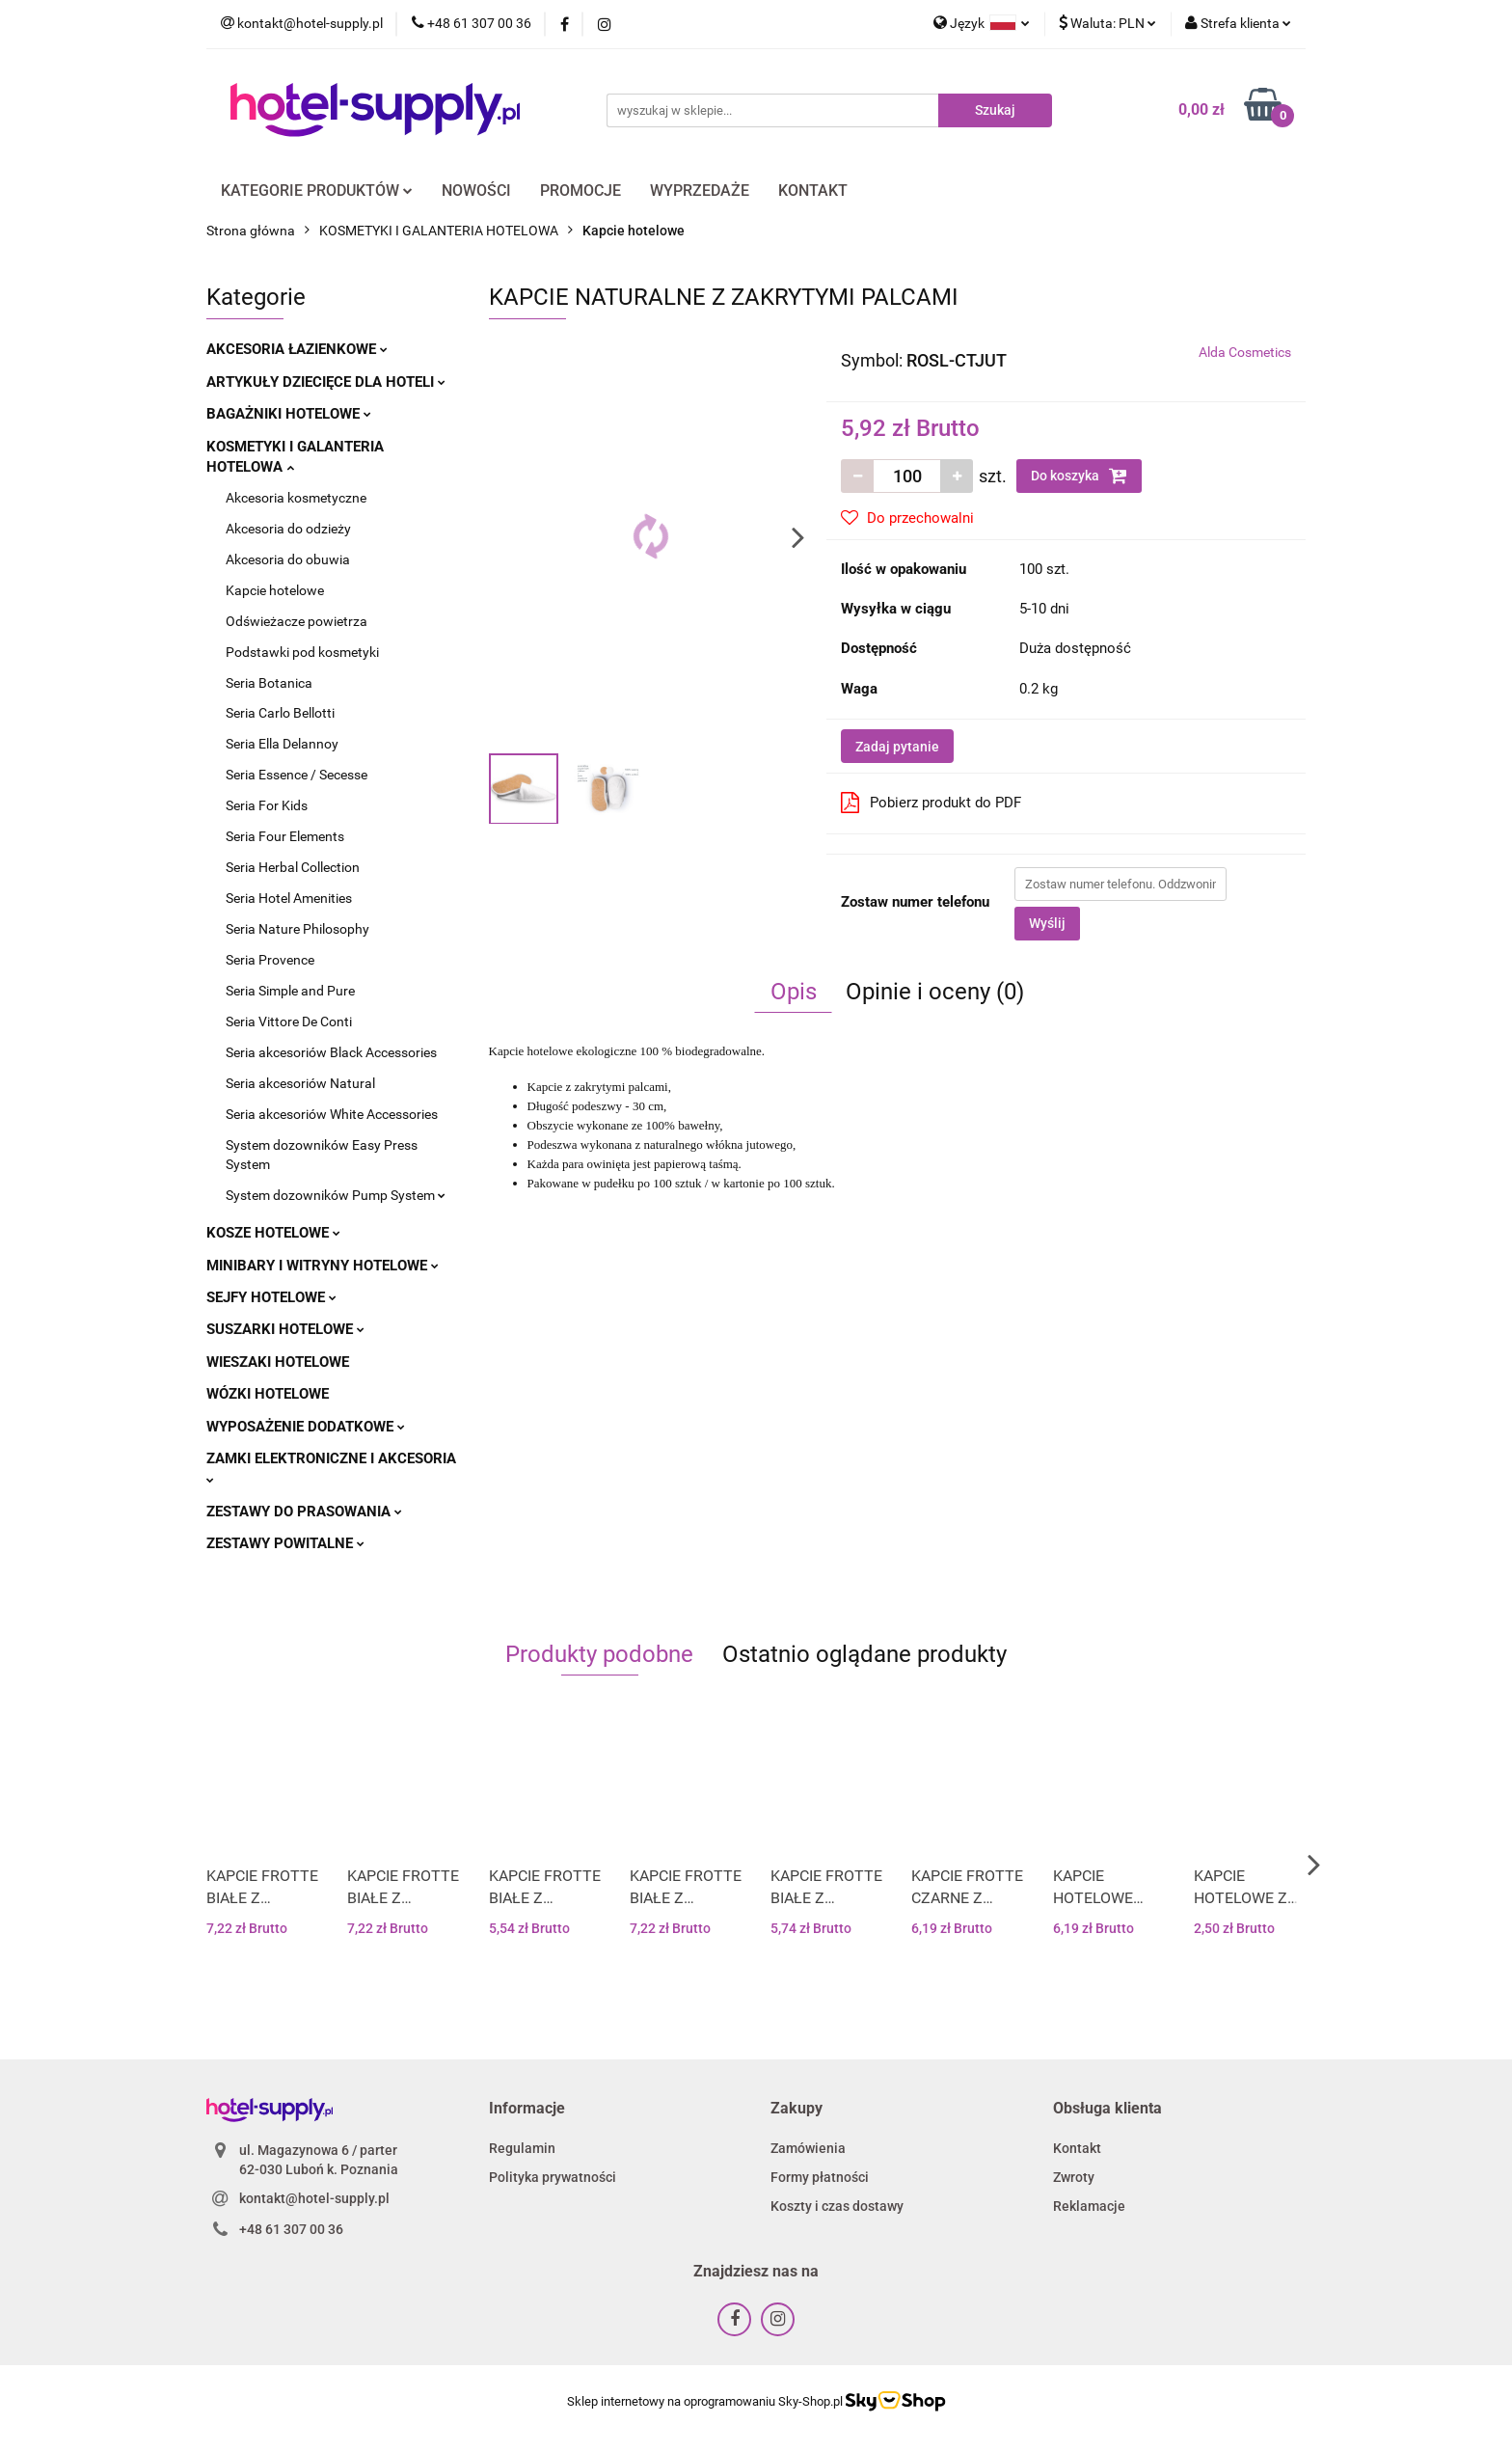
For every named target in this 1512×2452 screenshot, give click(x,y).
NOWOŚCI (476, 190)
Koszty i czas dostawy (837, 2206)
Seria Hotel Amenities (289, 898)
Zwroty (1073, 2177)
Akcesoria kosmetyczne (296, 497)
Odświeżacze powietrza (296, 621)
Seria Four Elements (285, 836)
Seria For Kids (267, 805)
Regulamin (522, 2148)
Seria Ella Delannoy (282, 743)
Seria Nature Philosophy (297, 929)
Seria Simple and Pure (290, 990)
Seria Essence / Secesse (296, 774)
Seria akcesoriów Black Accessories (331, 1052)
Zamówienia (808, 2148)
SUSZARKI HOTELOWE (285, 1329)
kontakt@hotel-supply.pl (314, 2198)
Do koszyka (1079, 475)
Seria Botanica (269, 683)
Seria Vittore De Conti (289, 1021)
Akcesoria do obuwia (288, 559)
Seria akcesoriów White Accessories (332, 1114)
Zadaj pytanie (897, 746)
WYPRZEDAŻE (699, 190)
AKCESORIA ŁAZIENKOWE (297, 349)
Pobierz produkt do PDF (931, 802)
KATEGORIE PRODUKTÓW (317, 190)
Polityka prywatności (552, 2177)
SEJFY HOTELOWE (271, 1297)
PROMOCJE (580, 190)
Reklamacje (1089, 2206)
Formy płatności (819, 2177)
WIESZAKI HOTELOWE (277, 1362)
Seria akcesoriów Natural (300, 1083)
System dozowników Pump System (336, 1195)
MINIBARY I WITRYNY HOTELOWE (322, 1265)
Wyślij (1047, 923)
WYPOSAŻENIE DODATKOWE (305, 1426)
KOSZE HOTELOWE (273, 1232)
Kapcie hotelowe (275, 590)
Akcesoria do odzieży (288, 528)
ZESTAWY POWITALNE (285, 1543)
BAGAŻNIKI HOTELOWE (288, 413)
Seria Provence (270, 959)
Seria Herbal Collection (293, 867)
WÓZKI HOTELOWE (267, 1394)
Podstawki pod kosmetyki (302, 652)
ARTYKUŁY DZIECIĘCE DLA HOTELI (326, 382)
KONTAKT (813, 190)
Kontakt (1077, 2148)
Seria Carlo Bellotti (280, 713)
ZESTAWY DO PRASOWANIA (304, 1511)
